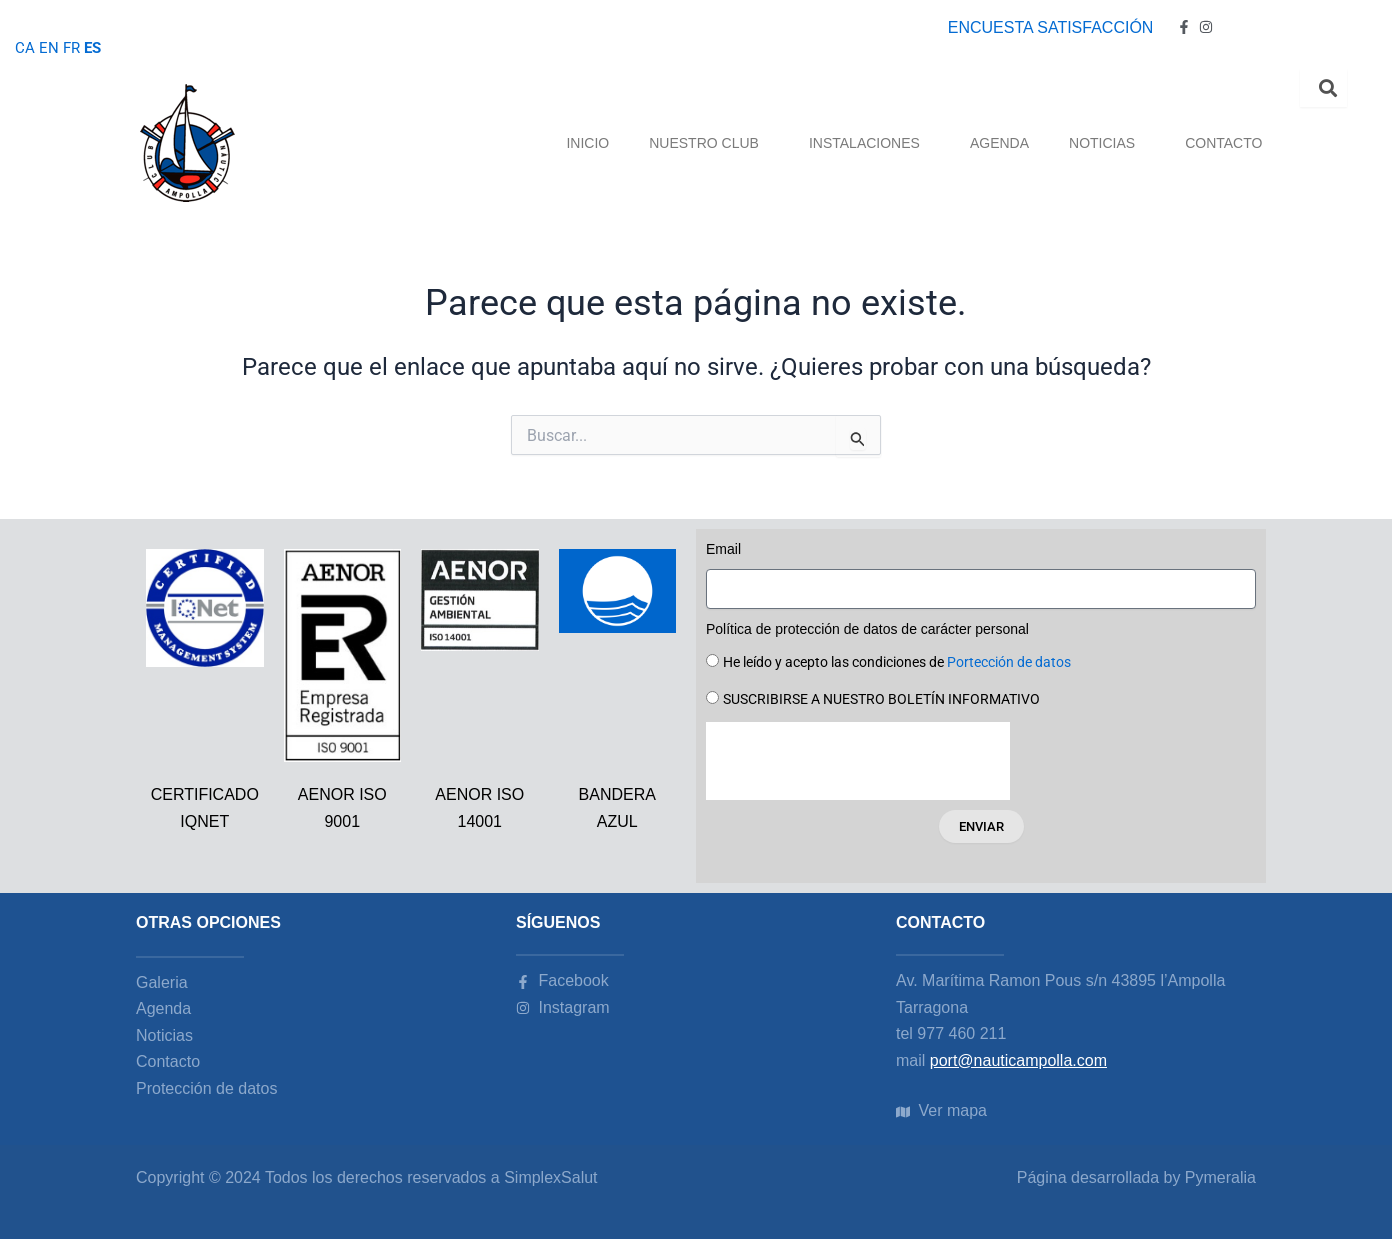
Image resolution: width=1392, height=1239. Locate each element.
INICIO (587, 143)
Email (723, 549)
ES (95, 47)
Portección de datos (1009, 662)
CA (25, 47)
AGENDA (999, 143)
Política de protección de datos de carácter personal (867, 629)
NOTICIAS (1107, 143)
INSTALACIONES (869, 143)
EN (49, 47)
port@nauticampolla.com (1018, 1060)
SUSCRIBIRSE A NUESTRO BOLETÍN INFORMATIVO (881, 699)
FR (72, 47)
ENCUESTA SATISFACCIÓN (1051, 27)
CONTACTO (1223, 143)
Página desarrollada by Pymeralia (1136, 1177)
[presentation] (858, 761)
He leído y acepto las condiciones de (897, 662)
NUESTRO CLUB (709, 143)
